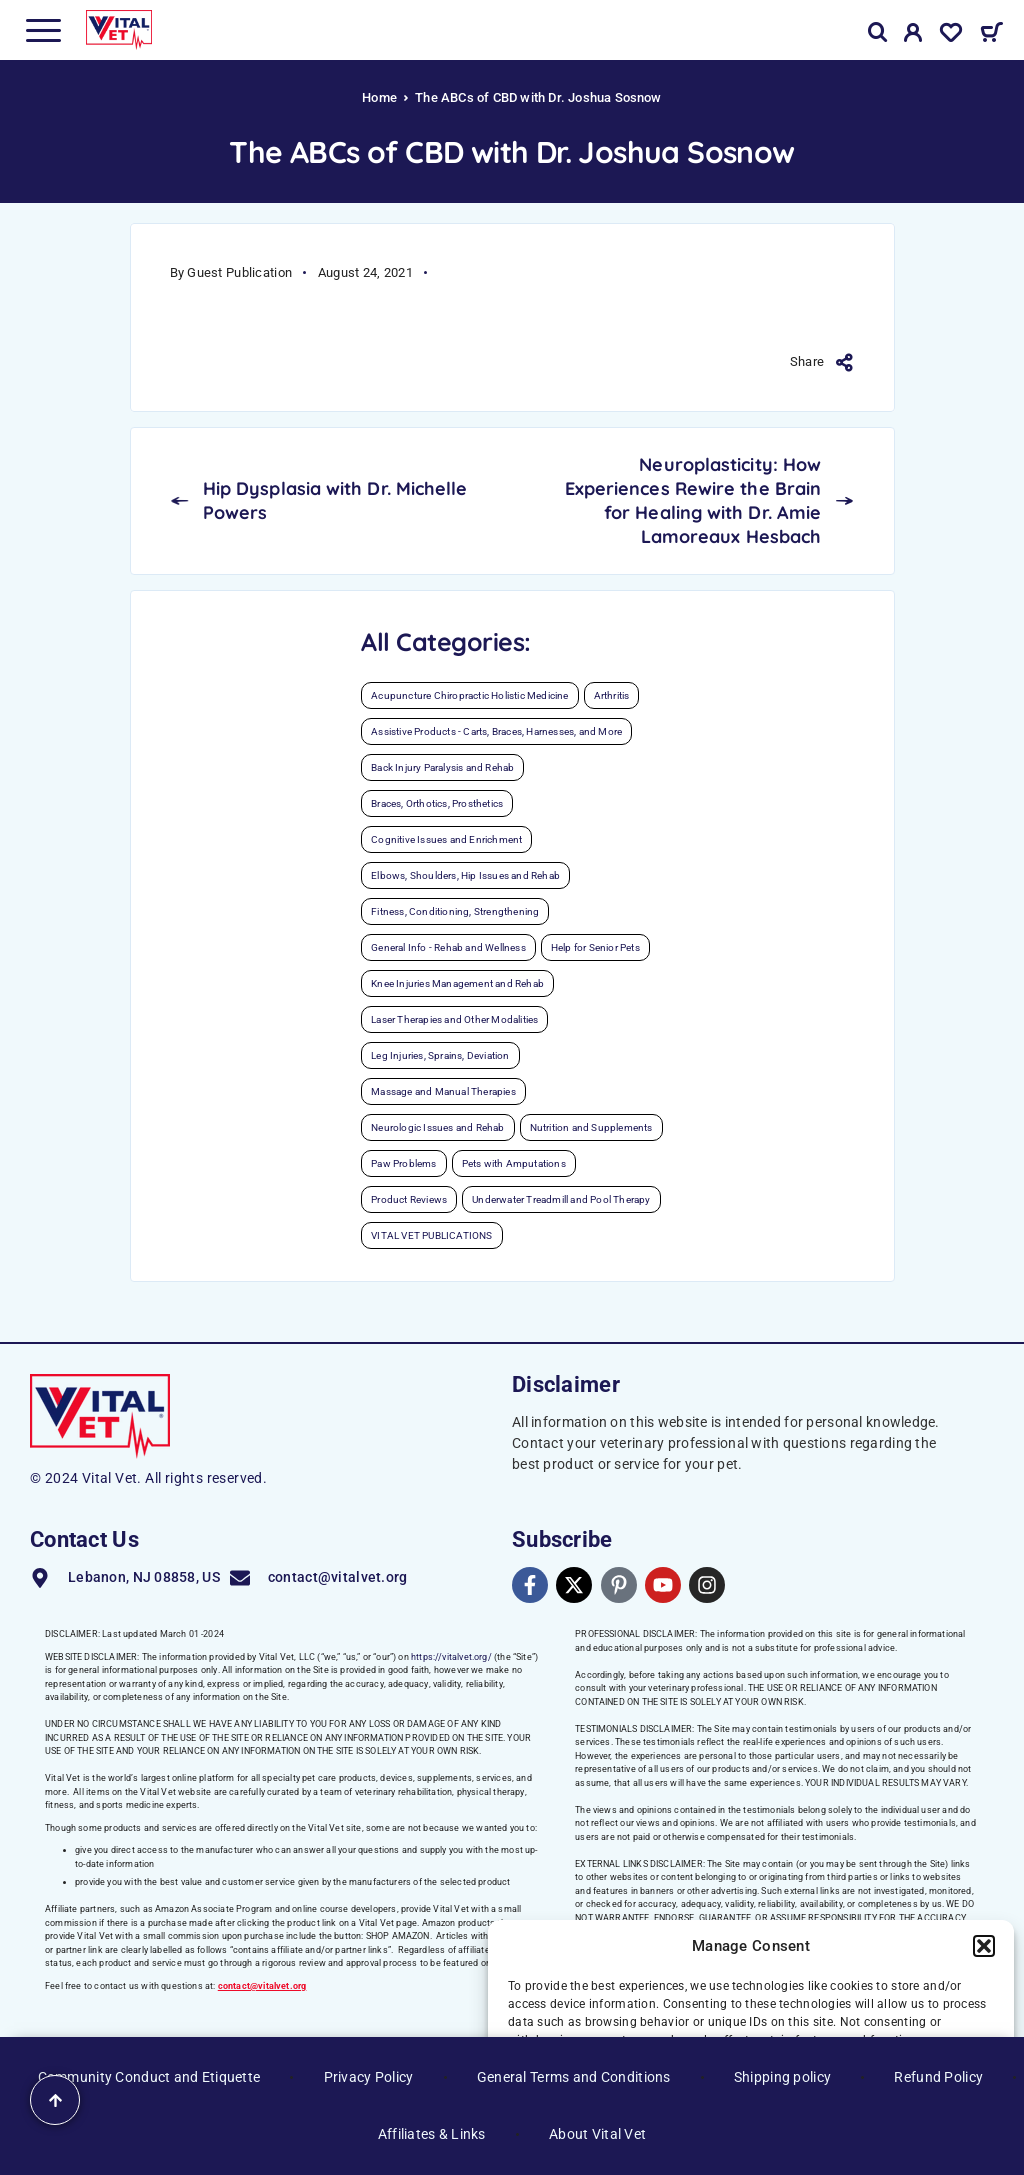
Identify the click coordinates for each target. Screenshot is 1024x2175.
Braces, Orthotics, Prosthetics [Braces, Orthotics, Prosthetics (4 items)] (437, 803)
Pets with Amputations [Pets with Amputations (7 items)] (514, 1163)
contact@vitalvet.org (262, 1986)
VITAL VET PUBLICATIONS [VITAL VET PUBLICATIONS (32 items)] (431, 1235)
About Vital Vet (597, 2134)
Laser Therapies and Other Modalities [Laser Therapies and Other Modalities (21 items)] (454, 1019)
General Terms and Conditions (574, 2077)
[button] (984, 1946)
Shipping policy (782, 2077)
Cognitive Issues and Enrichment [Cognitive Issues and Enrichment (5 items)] (446, 839)
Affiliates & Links (432, 2134)
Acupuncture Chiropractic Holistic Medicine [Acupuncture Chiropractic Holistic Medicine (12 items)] (469, 695)
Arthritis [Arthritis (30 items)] (612, 695)
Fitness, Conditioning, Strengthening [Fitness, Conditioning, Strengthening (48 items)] (455, 911)
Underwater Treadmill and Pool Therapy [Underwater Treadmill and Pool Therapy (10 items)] (561, 1199)
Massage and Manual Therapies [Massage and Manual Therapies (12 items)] (443, 1091)
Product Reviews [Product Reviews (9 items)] (409, 1199)
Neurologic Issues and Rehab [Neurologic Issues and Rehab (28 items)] (437, 1127)
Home (379, 97)
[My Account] (913, 36)
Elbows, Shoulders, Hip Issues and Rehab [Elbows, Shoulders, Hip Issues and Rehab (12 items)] (465, 875)
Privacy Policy (369, 2077)
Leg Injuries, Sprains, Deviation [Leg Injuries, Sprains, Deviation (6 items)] (440, 1055)
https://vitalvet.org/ (451, 1657)
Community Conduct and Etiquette (149, 2077)
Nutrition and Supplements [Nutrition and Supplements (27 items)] (591, 1127)
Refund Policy (938, 2077)
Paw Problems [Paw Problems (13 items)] (403, 1163)
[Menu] (43, 30)
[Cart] (991, 35)
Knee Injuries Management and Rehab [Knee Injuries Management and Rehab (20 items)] (457, 983)
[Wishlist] (951, 36)
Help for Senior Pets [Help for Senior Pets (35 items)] (595, 947)
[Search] (878, 32)
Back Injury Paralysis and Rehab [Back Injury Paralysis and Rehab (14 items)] (442, 767)
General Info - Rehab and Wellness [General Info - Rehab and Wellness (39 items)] (448, 947)
